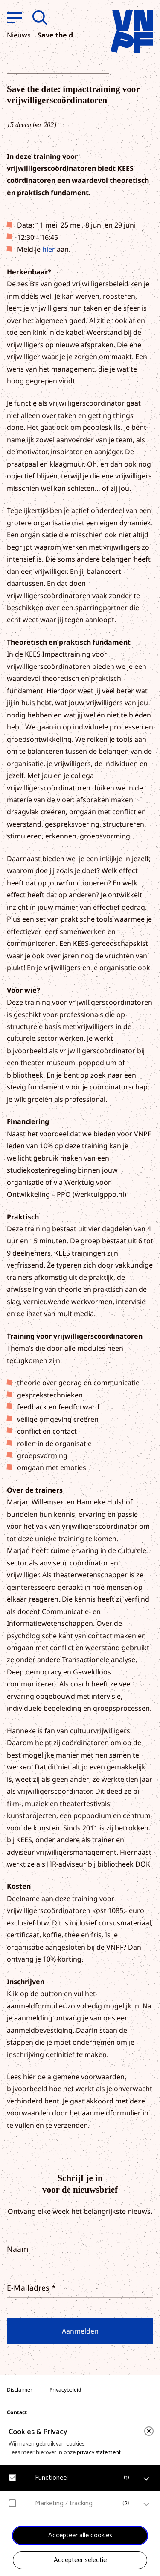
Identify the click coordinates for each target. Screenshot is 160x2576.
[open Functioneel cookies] (146, 2478)
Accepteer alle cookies (80, 2535)
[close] (149, 2431)
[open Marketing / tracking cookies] (146, 2504)
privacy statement (99, 2453)
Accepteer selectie (80, 2560)
